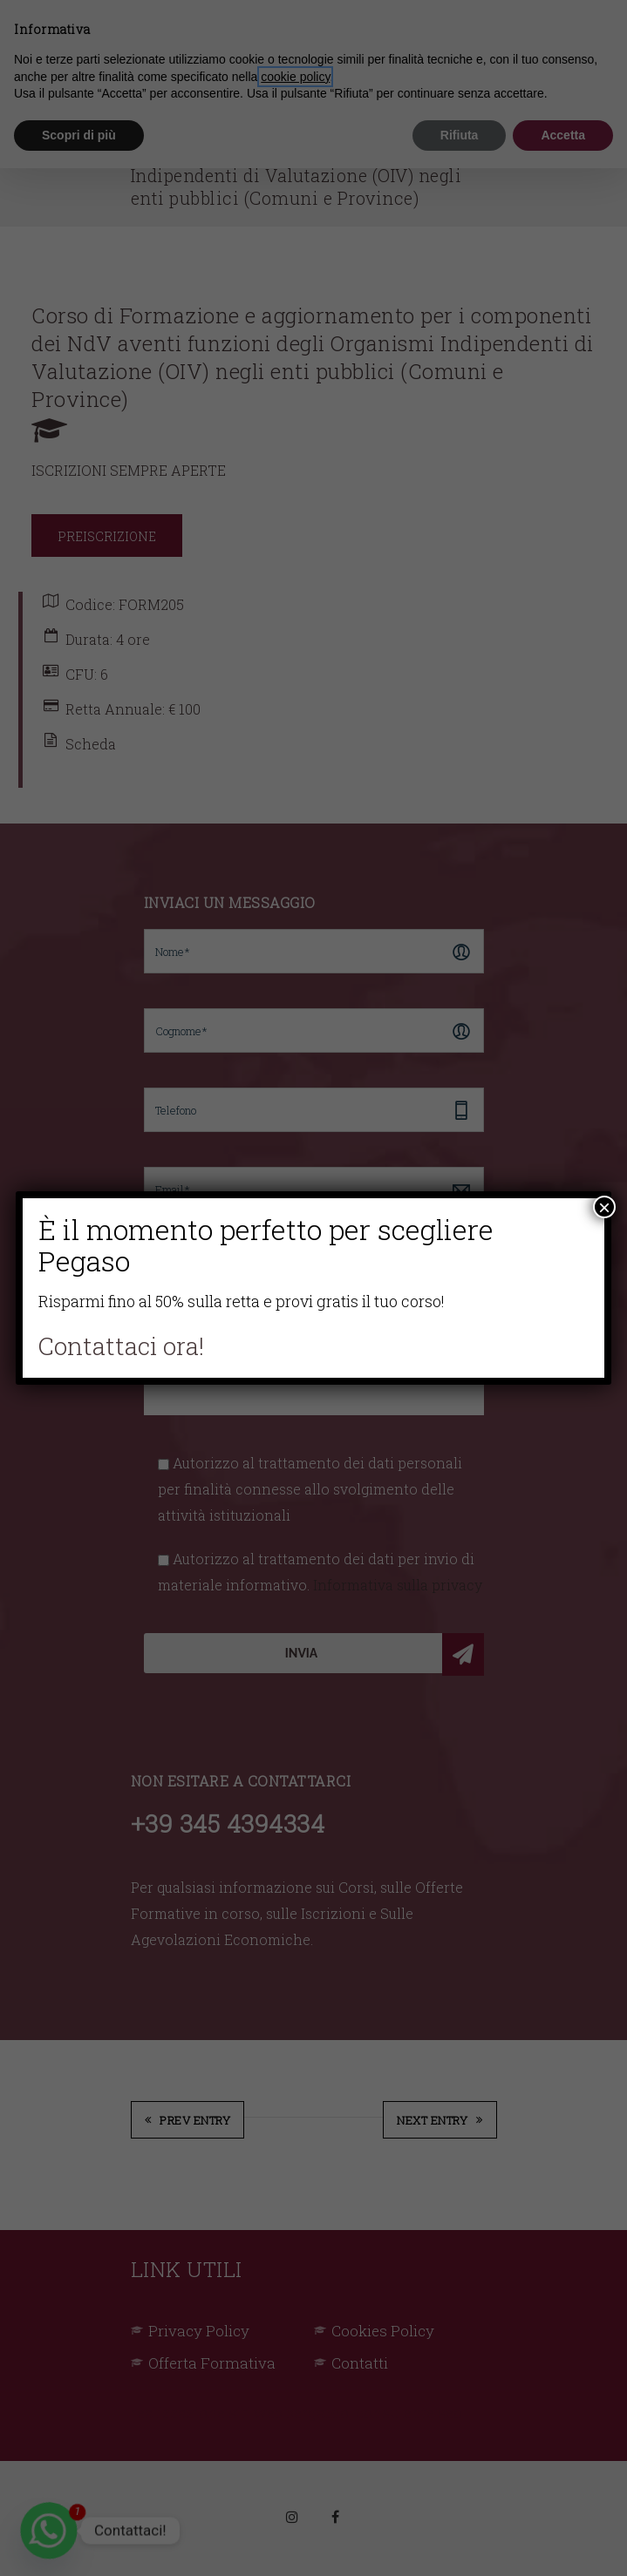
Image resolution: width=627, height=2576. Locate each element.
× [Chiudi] (604, 1207)
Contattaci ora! (121, 1346)
